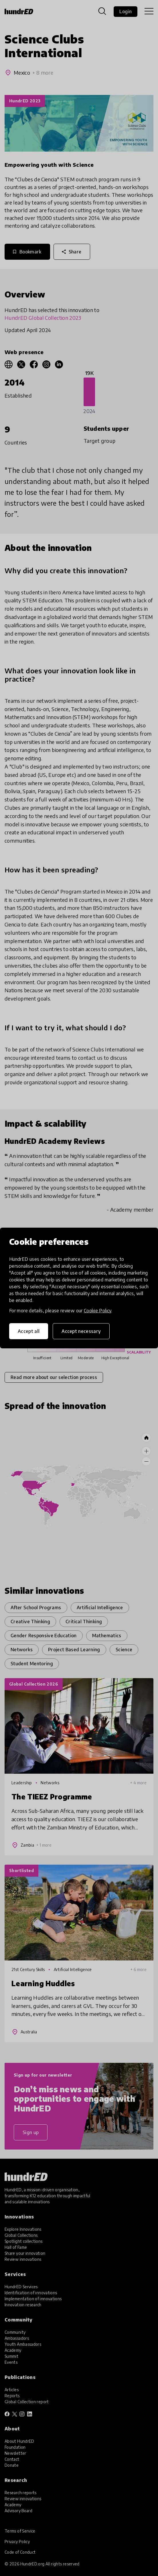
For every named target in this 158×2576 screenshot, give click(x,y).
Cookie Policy (97, 1310)
